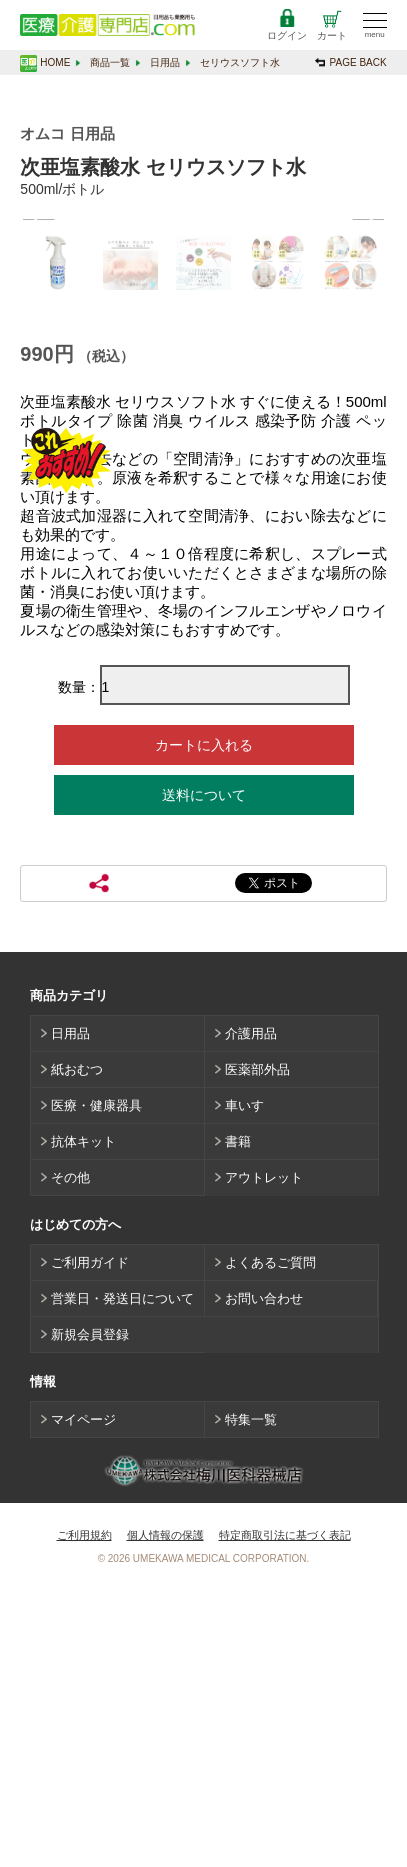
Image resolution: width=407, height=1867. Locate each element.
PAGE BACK (358, 62)
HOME (55, 62)
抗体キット (83, 1414)
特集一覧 (251, 1692)
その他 (70, 1450)
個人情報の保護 (165, 1808)
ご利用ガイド (90, 1535)
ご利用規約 (84, 1808)
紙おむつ (77, 1342)
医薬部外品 (257, 1342)
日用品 (165, 62)
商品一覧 (110, 62)
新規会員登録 (90, 1607)
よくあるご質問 (270, 1535)
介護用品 (251, 1306)
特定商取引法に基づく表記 (285, 1808)
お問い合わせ (264, 1571)
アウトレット (264, 1450)
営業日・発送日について (122, 1571)
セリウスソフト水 (240, 62)
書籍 (238, 1414)
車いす (244, 1378)
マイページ (83, 1692)
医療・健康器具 (96, 1378)
